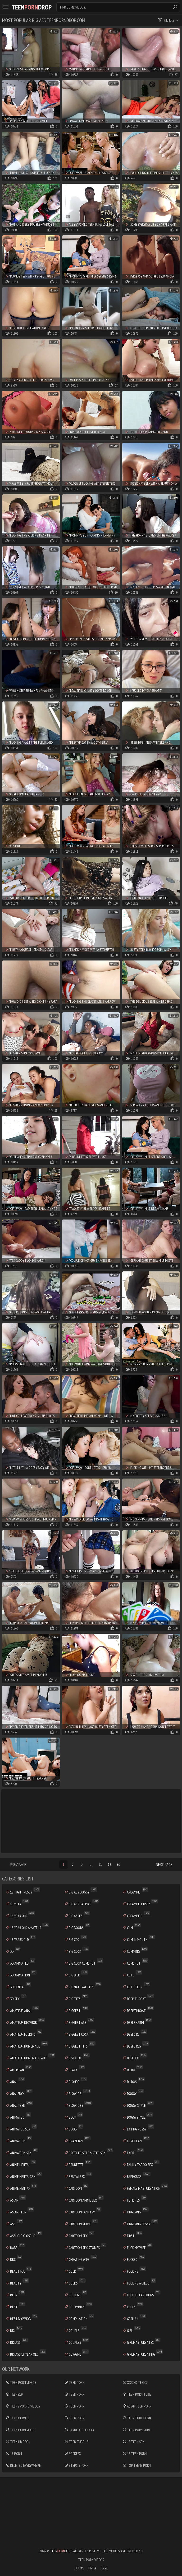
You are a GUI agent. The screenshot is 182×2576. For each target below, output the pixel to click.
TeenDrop (32, 7)
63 (118, 1864)
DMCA (92, 2568)
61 (100, 1864)
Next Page (164, 1864)
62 (109, 1864)
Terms (79, 2568)
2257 (104, 2568)
